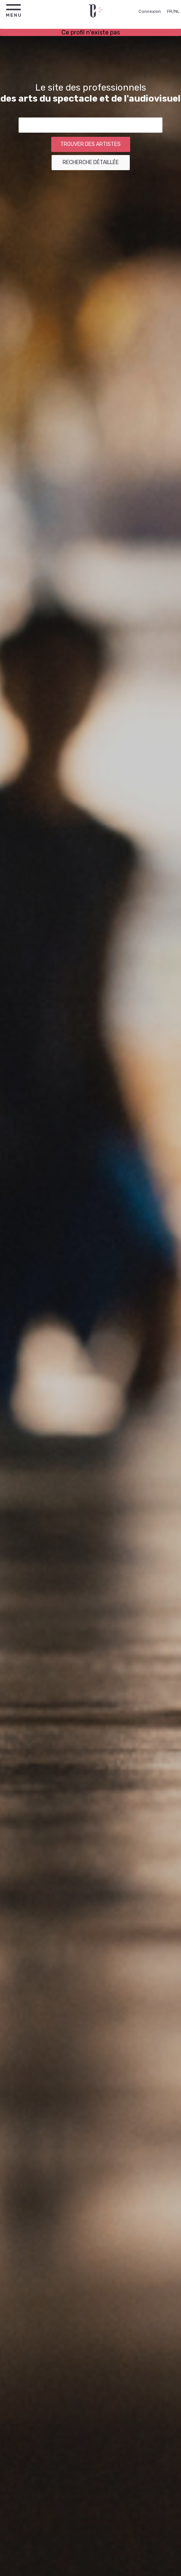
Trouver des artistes (90, 144)
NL (176, 11)
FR (169, 11)
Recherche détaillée (91, 162)
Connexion (150, 11)
